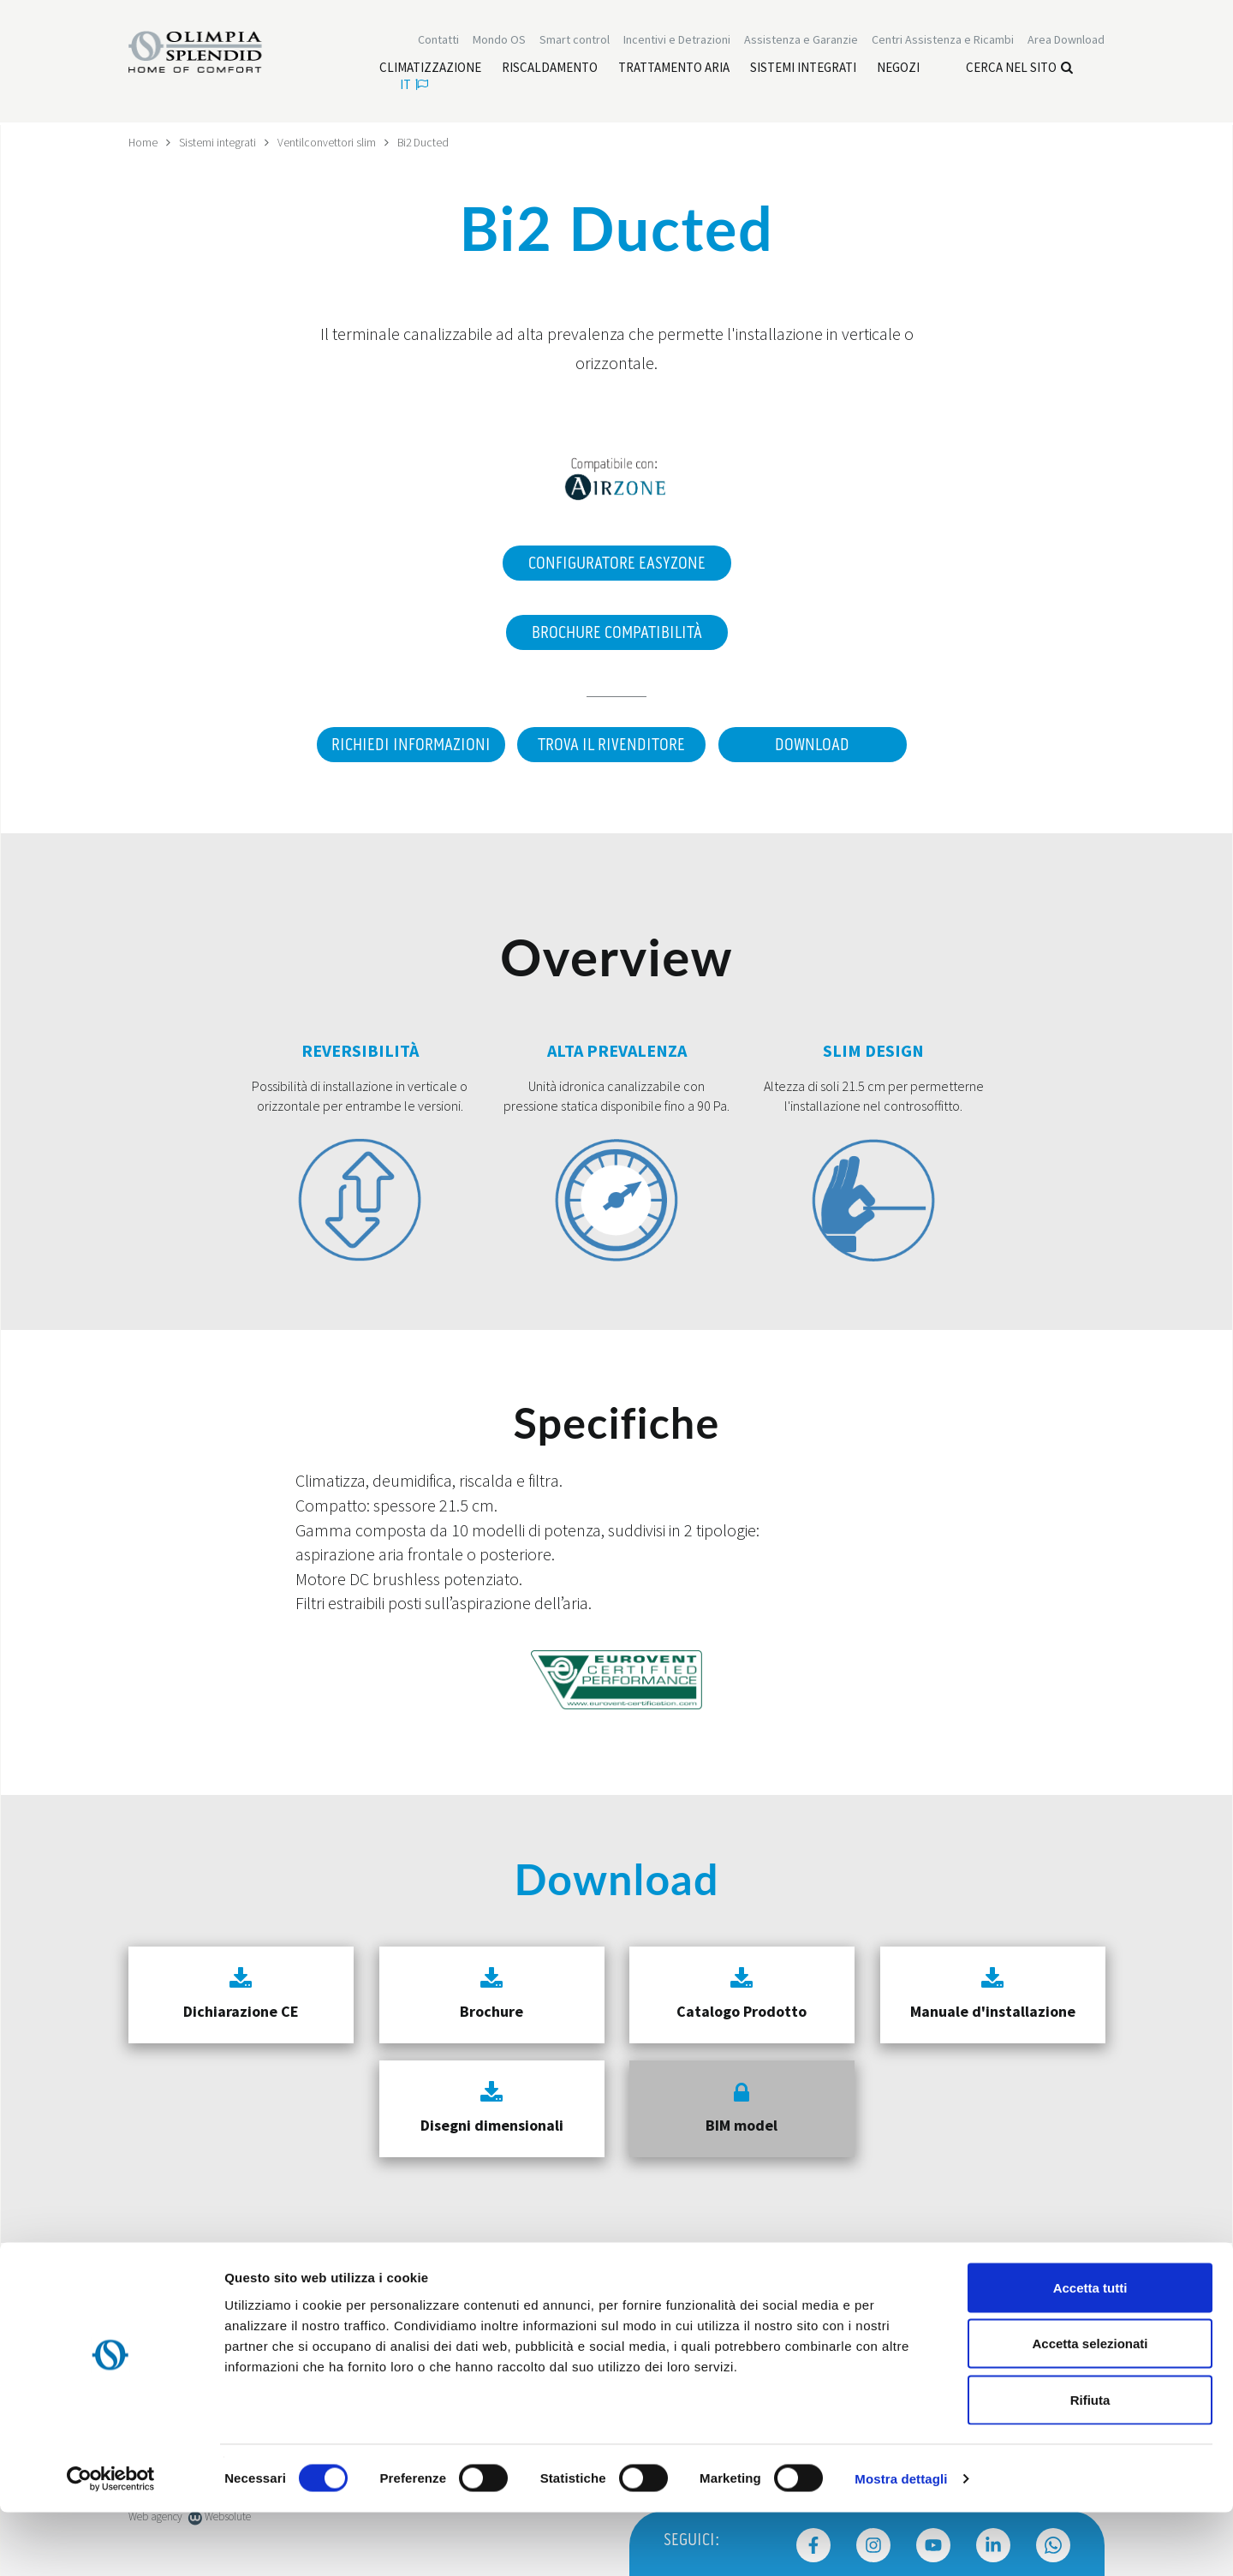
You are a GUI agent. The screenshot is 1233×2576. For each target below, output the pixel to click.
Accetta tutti (1090, 2351)
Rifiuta (1090, 2463)
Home (143, 142)
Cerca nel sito (1019, 69)
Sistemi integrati (218, 142)
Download (814, 744)
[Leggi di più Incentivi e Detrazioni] (676, 41)
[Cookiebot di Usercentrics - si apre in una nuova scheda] (111, 2542)
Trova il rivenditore (610, 744)
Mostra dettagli (901, 2542)
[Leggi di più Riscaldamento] (550, 69)
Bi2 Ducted (425, 142)
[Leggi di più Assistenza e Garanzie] (801, 41)
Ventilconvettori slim (327, 142)
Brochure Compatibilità (617, 632)
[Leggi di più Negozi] (898, 69)
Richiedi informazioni (406, 744)
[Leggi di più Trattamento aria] (674, 69)
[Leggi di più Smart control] (574, 41)
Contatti (438, 41)
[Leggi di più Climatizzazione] (430, 69)
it (414, 86)
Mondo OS (499, 41)
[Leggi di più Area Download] (1066, 41)
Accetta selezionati (1089, 2407)
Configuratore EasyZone (617, 563)
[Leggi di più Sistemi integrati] (803, 69)
